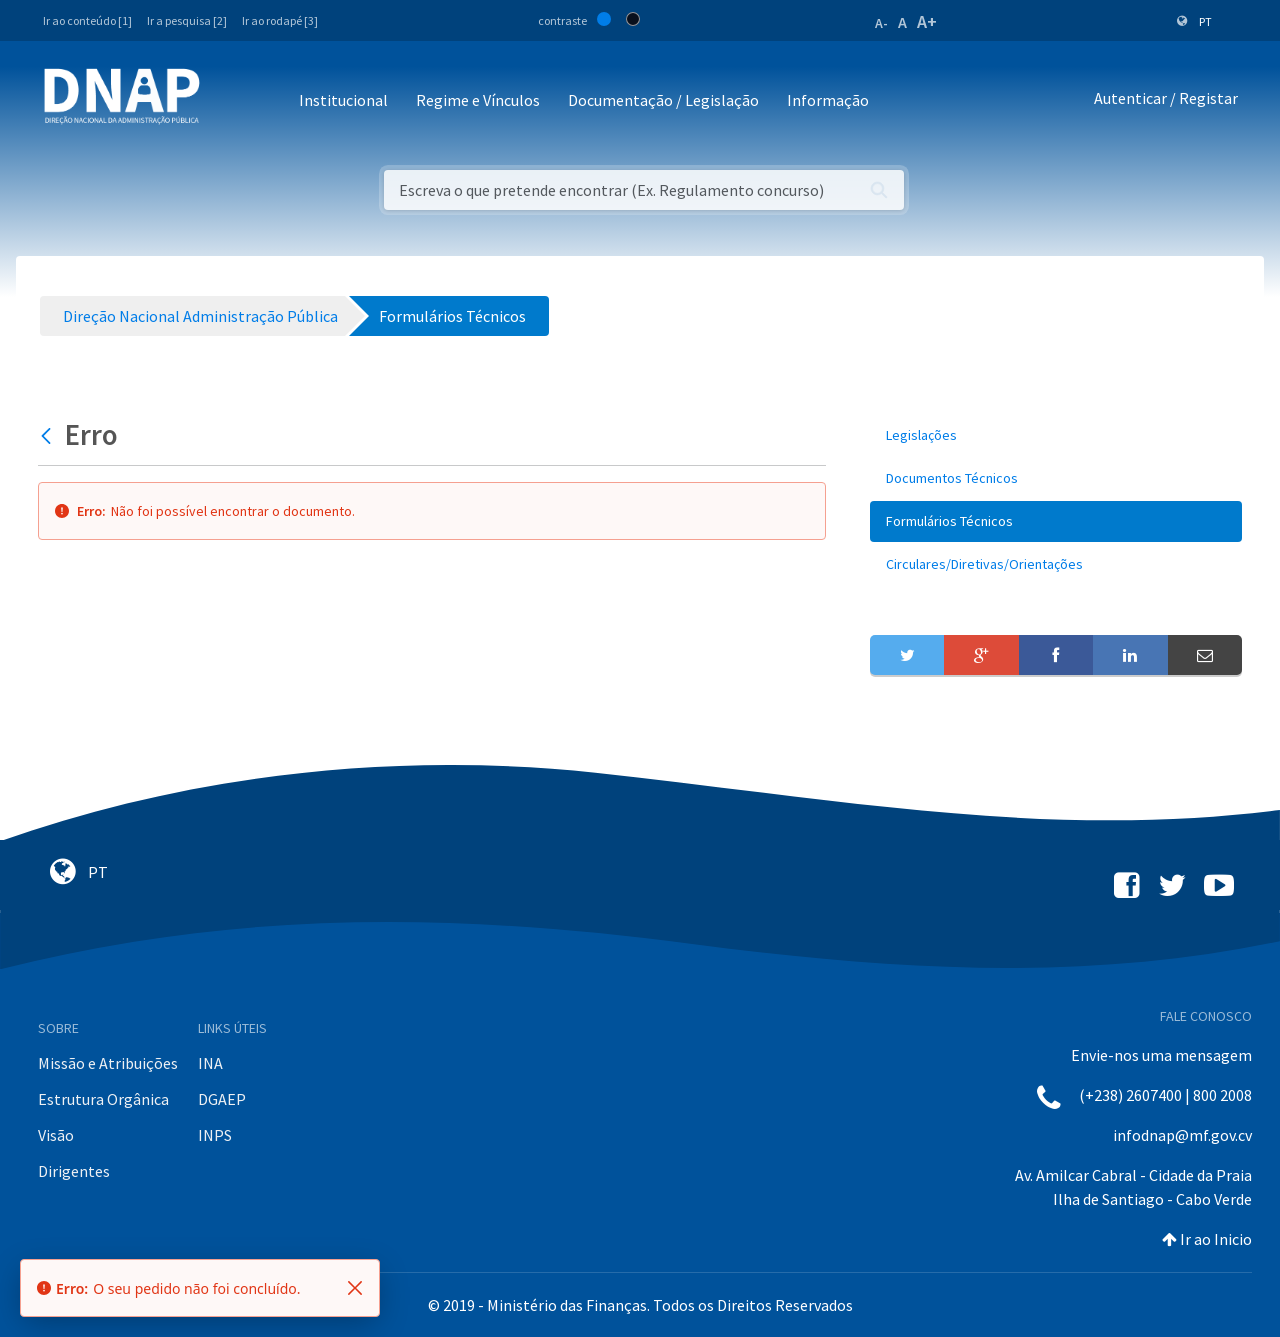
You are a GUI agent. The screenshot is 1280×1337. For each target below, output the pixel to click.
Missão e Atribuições (108, 1063)
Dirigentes (74, 1171)
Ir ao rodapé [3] (280, 20)
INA (210, 1063)
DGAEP (222, 1099)
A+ (927, 21)
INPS (215, 1135)
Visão (56, 1135)
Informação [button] (828, 100)
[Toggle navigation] (228, 101)
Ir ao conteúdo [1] (87, 20)
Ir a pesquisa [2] (187, 20)
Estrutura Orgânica (103, 1099)
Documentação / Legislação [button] (663, 100)
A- (881, 23)
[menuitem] (1056, 435)
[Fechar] (355, 1288)
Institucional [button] (343, 100)
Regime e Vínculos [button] (478, 100)
